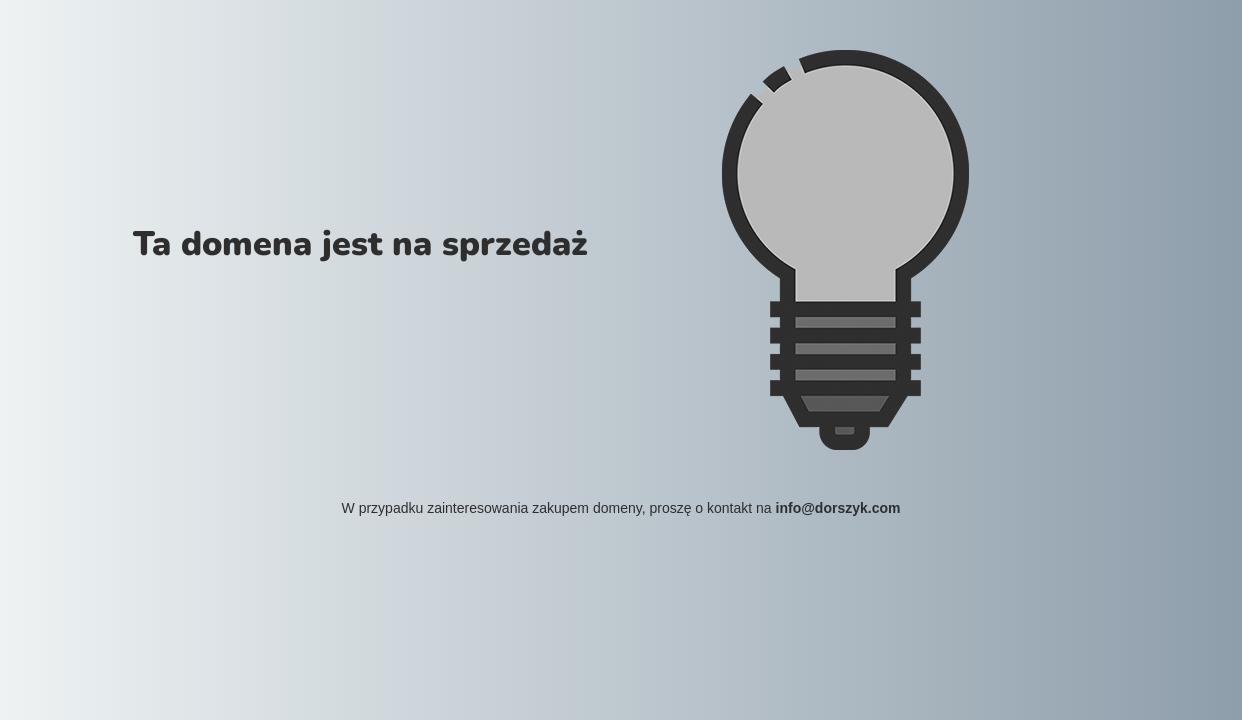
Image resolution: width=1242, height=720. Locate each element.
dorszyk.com (858, 508)
